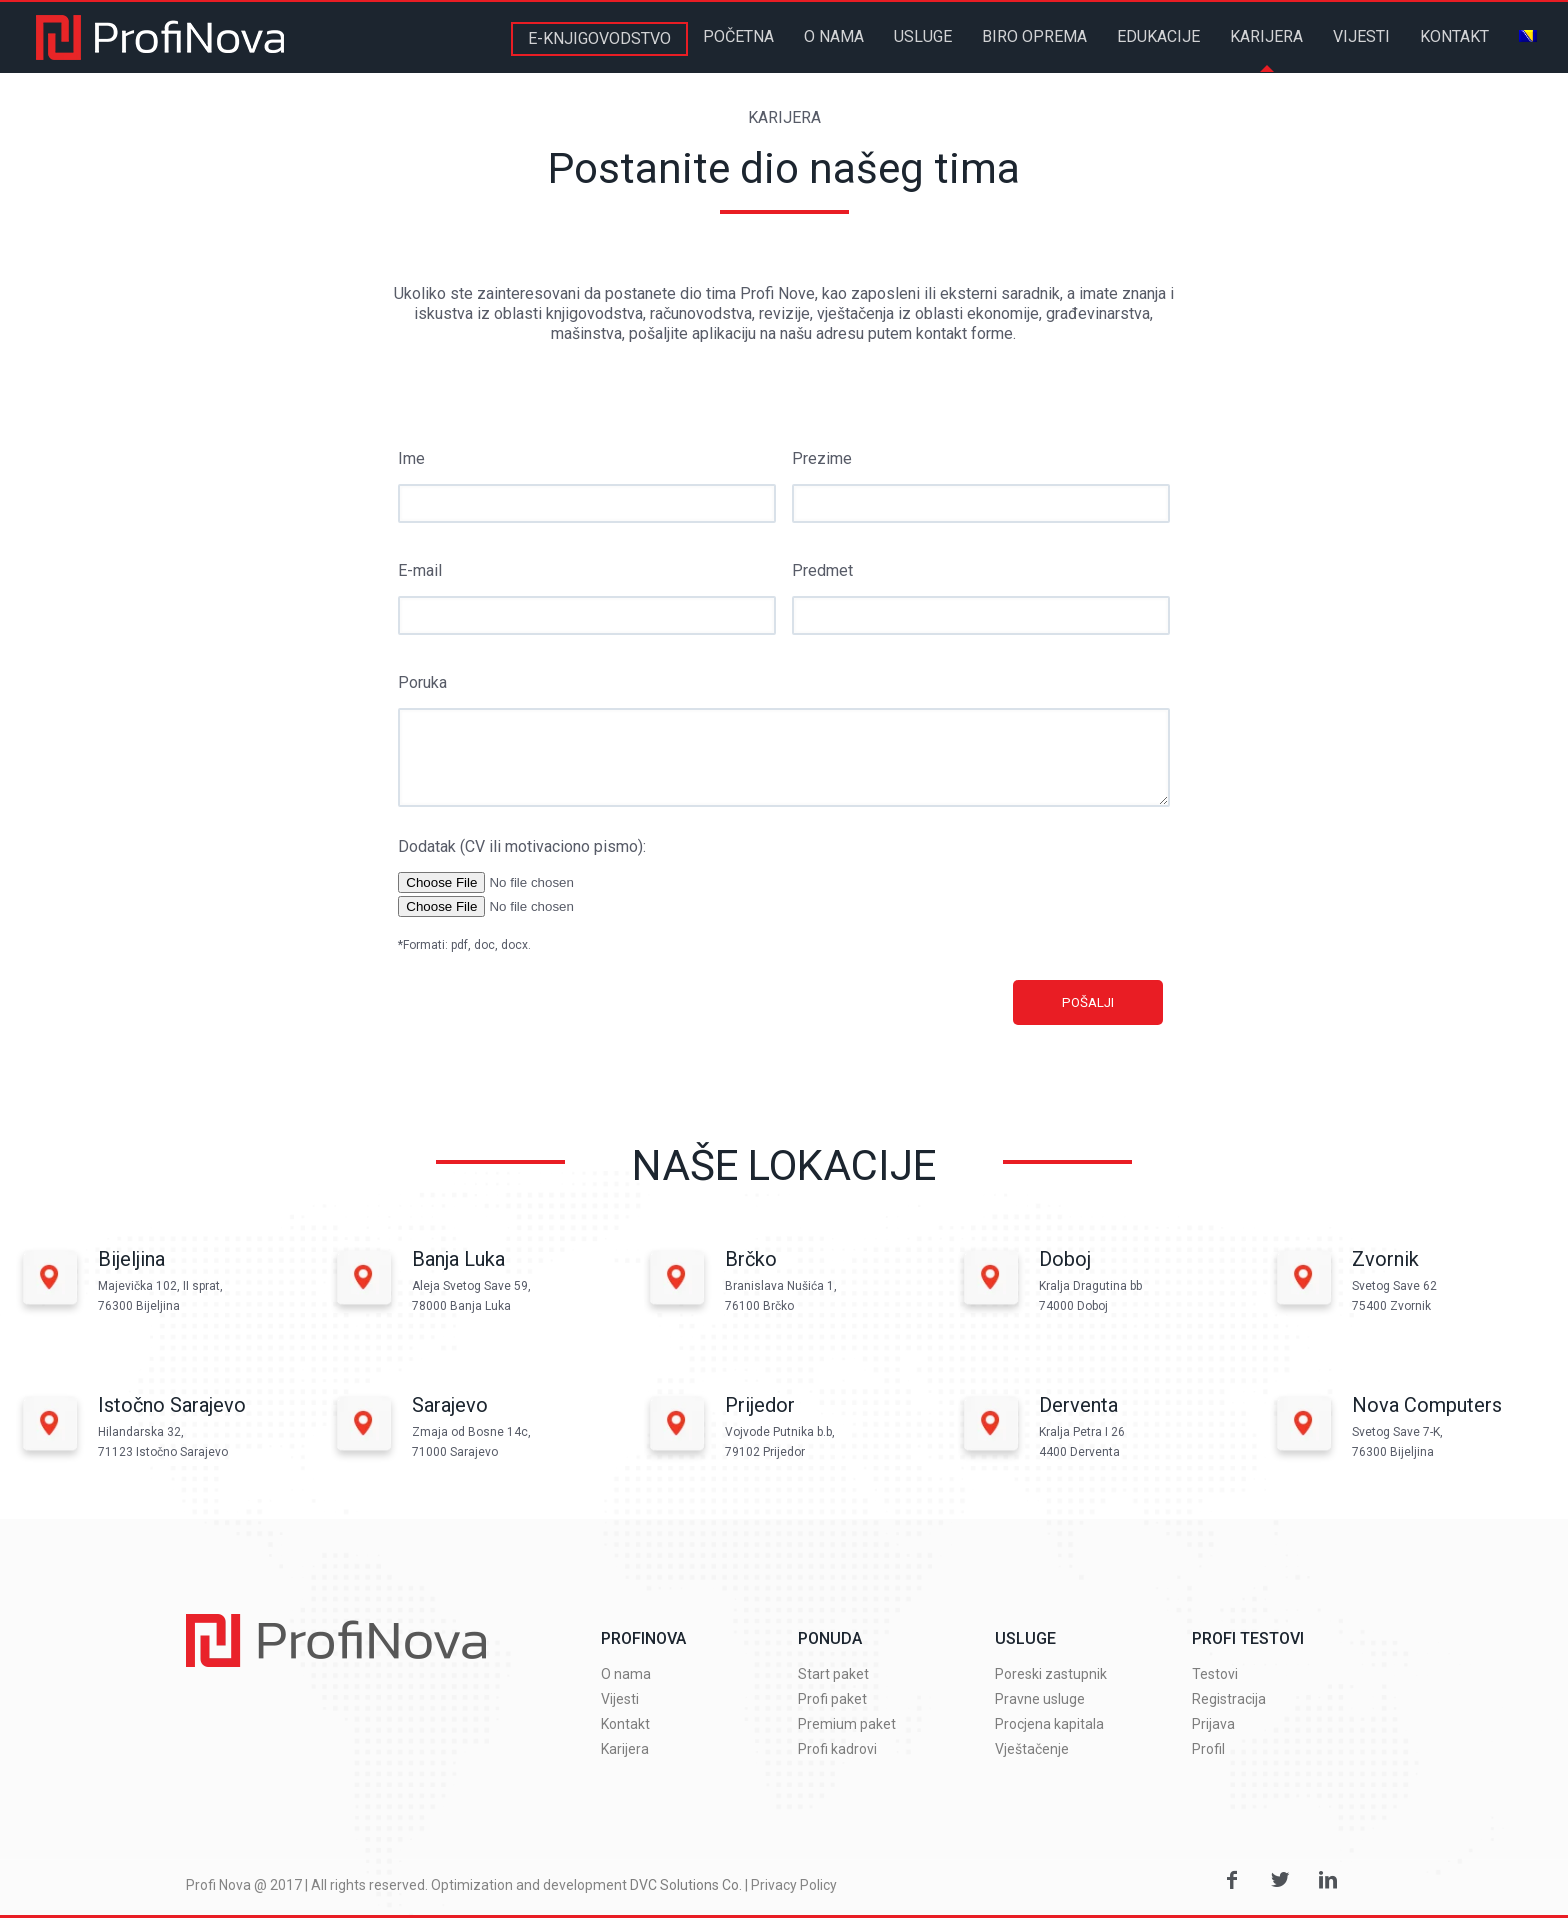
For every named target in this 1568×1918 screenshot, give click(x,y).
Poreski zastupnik (1051, 1674)
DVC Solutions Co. (686, 1885)
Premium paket (847, 1724)
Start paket (833, 1674)
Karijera (625, 1749)
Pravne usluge (1040, 1699)
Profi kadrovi (837, 1749)
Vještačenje (1032, 1749)
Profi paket (832, 1699)
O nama (626, 1674)
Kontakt (625, 1724)
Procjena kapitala (1049, 1724)
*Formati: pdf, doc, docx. (464, 945)
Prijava (1213, 1724)
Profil (1208, 1749)
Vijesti (620, 1699)
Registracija (1229, 1699)
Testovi (1215, 1674)
